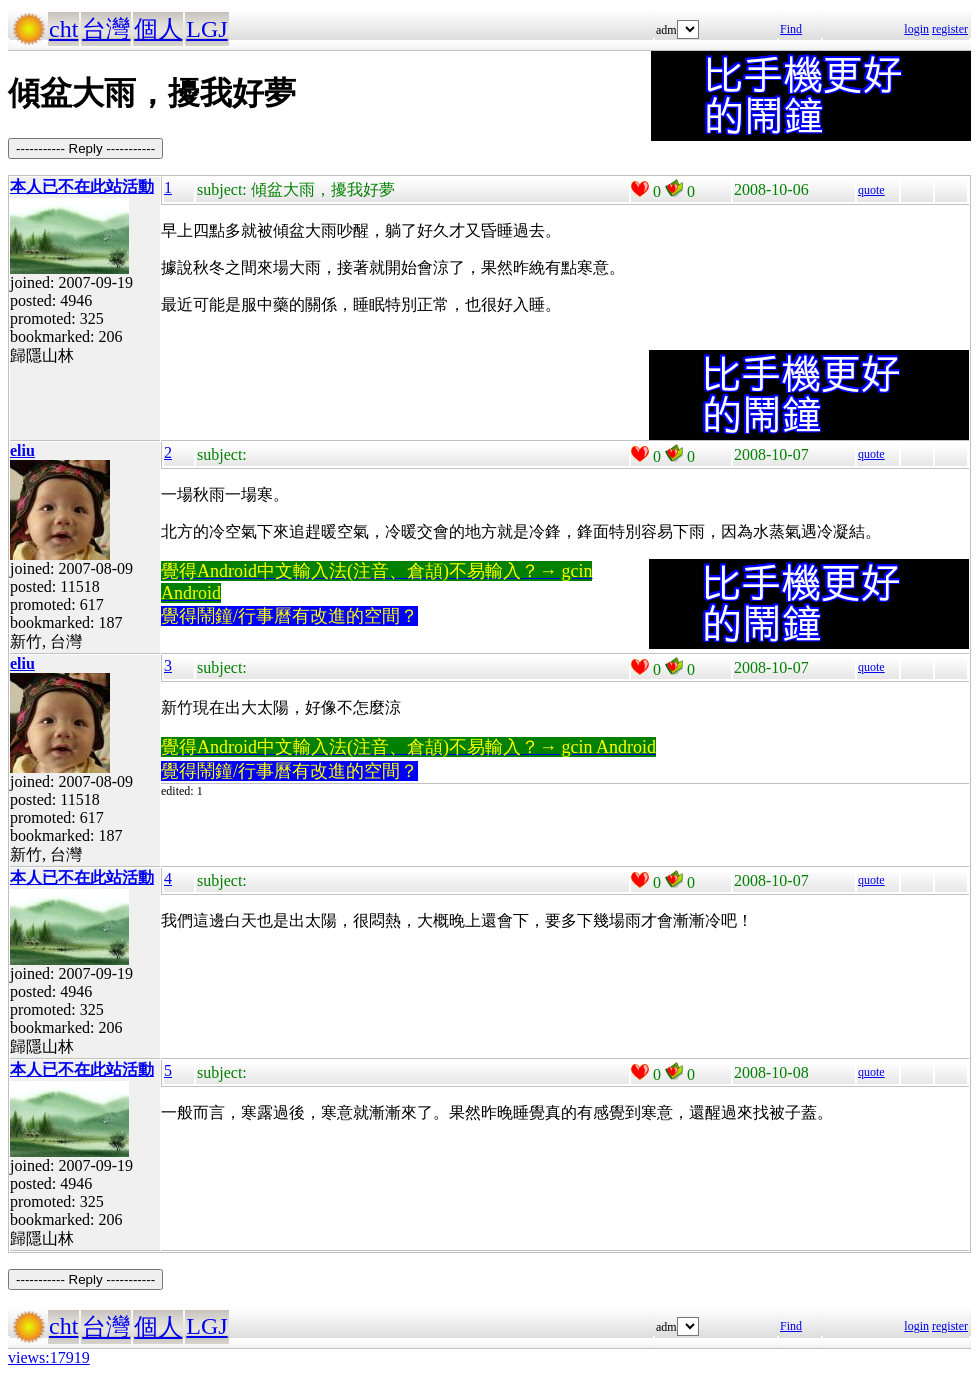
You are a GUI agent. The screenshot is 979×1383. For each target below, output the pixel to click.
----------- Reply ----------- (85, 148)
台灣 (106, 29)
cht (63, 29)
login (916, 29)
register (950, 29)
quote (871, 190)
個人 (158, 29)
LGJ (206, 29)
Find (791, 29)
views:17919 (49, 1357)
